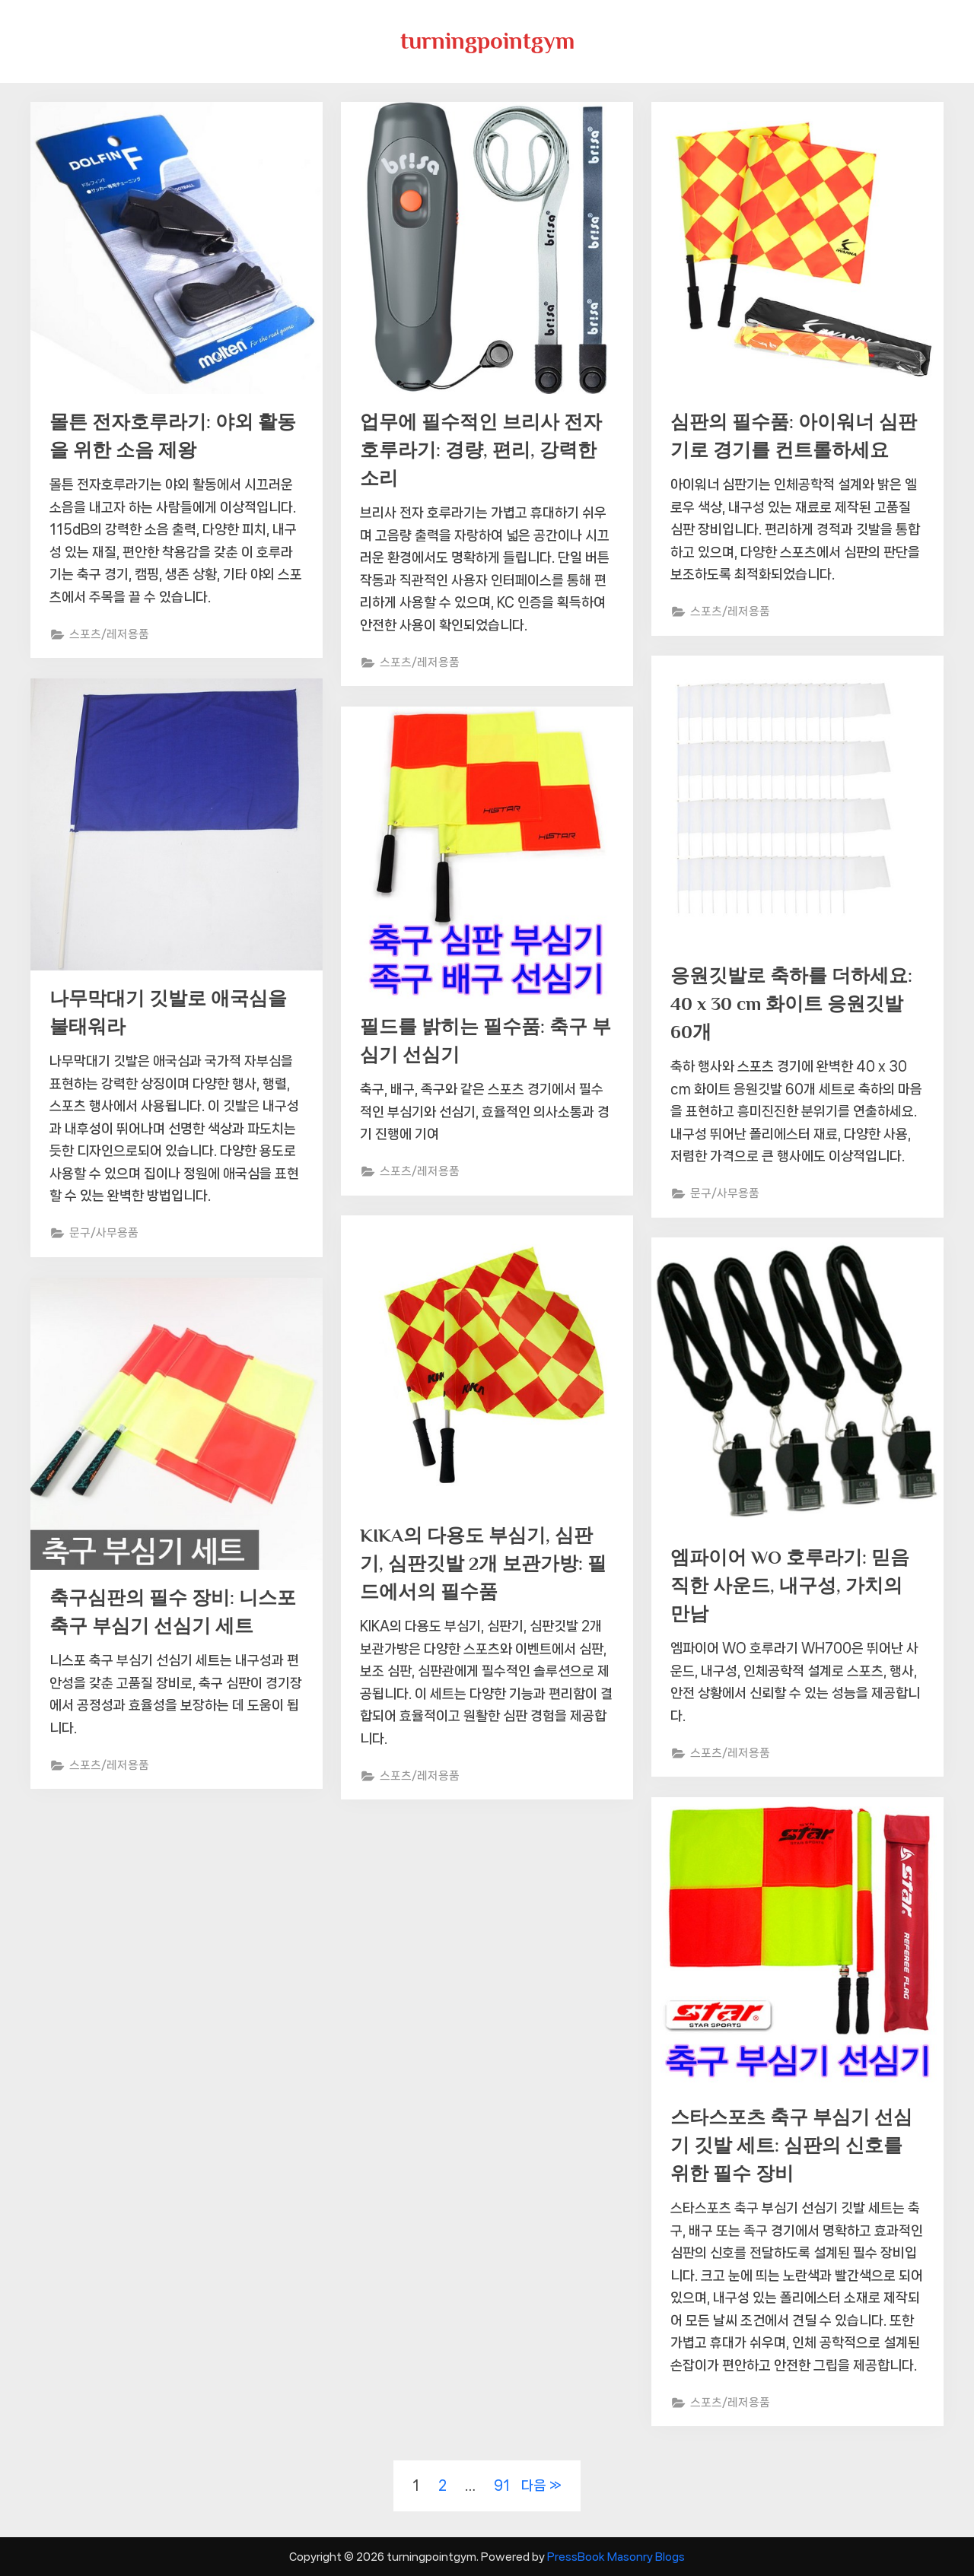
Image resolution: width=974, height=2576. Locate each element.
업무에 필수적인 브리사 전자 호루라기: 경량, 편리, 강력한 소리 (481, 450)
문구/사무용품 (724, 1196)
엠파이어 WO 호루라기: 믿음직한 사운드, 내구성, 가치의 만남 (789, 1586)
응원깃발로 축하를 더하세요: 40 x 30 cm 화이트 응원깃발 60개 (791, 1004)
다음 (533, 2485)
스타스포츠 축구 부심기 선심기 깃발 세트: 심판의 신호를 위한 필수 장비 (791, 2145)
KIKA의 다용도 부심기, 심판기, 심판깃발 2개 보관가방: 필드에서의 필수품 (483, 1564)
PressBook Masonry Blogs (616, 2556)
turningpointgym (487, 40)
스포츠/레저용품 (110, 636)
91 (502, 2485)
